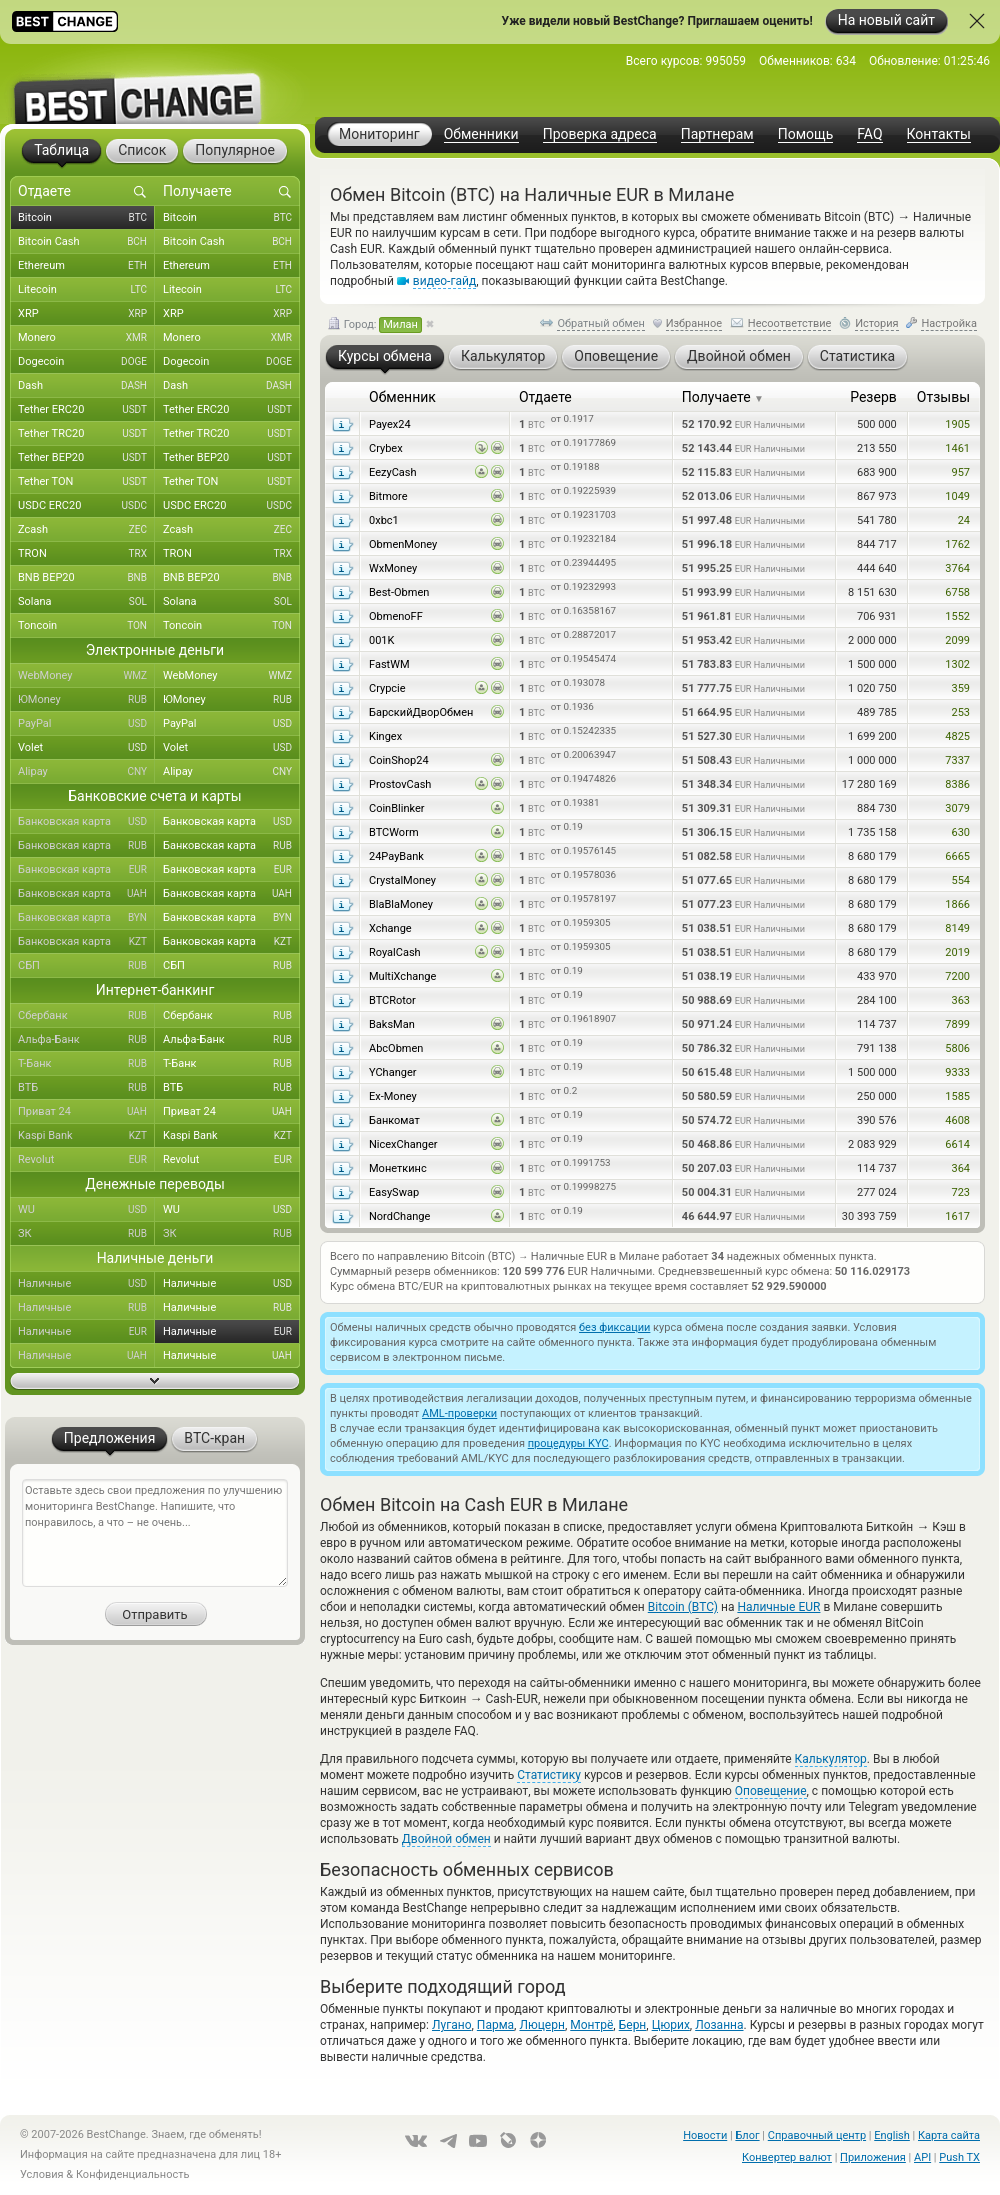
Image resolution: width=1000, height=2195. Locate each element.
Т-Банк (86, 1064)
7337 (957, 760)
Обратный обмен (601, 323)
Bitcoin (86, 218)
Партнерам (717, 134)
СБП (86, 966)
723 (960, 1192)
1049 (957, 496)
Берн (633, 2025)
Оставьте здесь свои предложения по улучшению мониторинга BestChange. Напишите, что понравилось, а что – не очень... (155, 1533)
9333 (957, 1072)
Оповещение (771, 1791)
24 (964, 520)
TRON (86, 554)
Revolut (86, 1160)
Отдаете (545, 397)
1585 (957, 1096)
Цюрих (671, 2025)
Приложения (873, 2157)
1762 (957, 544)
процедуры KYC (568, 1443)
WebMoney (86, 676)
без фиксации (614, 1327)
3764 (957, 568)
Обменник (402, 397)
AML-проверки (459, 1413)
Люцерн (541, 2025)
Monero (86, 338)
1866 (957, 904)
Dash (86, 386)
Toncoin (86, 626)
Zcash (86, 530)
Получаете (723, 397)
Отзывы (943, 397)
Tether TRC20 (86, 434)
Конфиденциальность (133, 2174)
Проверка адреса (600, 134)
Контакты (939, 134)
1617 (957, 1216)
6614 (957, 1144)
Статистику (549, 1775)
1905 (957, 424)
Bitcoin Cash (86, 242)
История (877, 323)
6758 (957, 592)
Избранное (694, 323)
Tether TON (86, 482)
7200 (957, 976)
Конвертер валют (787, 2157)
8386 (957, 784)
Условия (42, 2174)
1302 (957, 664)
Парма (495, 2025)
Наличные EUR (778, 1607)
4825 (957, 736)
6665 (957, 856)
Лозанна (719, 2025)
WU (86, 1210)
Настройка (949, 323)
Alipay (86, 772)
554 (960, 880)
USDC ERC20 (86, 506)
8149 (957, 928)
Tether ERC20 (86, 410)
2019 (957, 952)
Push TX (959, 2157)
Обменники (481, 134)
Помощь (806, 134)
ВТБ (86, 1088)
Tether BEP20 (86, 458)
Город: (375, 325)
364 (960, 1168)
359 (960, 688)
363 (960, 1000)
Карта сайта (949, 2135)
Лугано (452, 2025)
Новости (705, 2135)
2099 (957, 640)
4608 (957, 1120)
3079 (957, 808)
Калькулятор (831, 1759)
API (922, 2157)
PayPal (86, 724)
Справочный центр (817, 2135)
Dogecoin (86, 362)
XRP (86, 314)
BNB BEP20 (86, 578)
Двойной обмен (446, 1839)
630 (960, 832)
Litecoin (86, 290)
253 (960, 712)
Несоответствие (790, 323)
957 (960, 472)
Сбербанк (86, 1016)
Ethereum (86, 266)
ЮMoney (86, 700)
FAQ (869, 134)
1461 (957, 448)
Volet (86, 748)
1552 (957, 616)
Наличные (86, 1284)
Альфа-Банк (86, 1040)
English (892, 2135)
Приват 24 (86, 1112)
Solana (86, 602)
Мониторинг (379, 134)
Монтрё (591, 2025)
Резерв (873, 397)
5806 (957, 1048)
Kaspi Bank (86, 1136)
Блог (747, 2135)
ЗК (86, 1234)
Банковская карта (86, 822)
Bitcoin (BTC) (683, 1607)
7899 (957, 1024)
